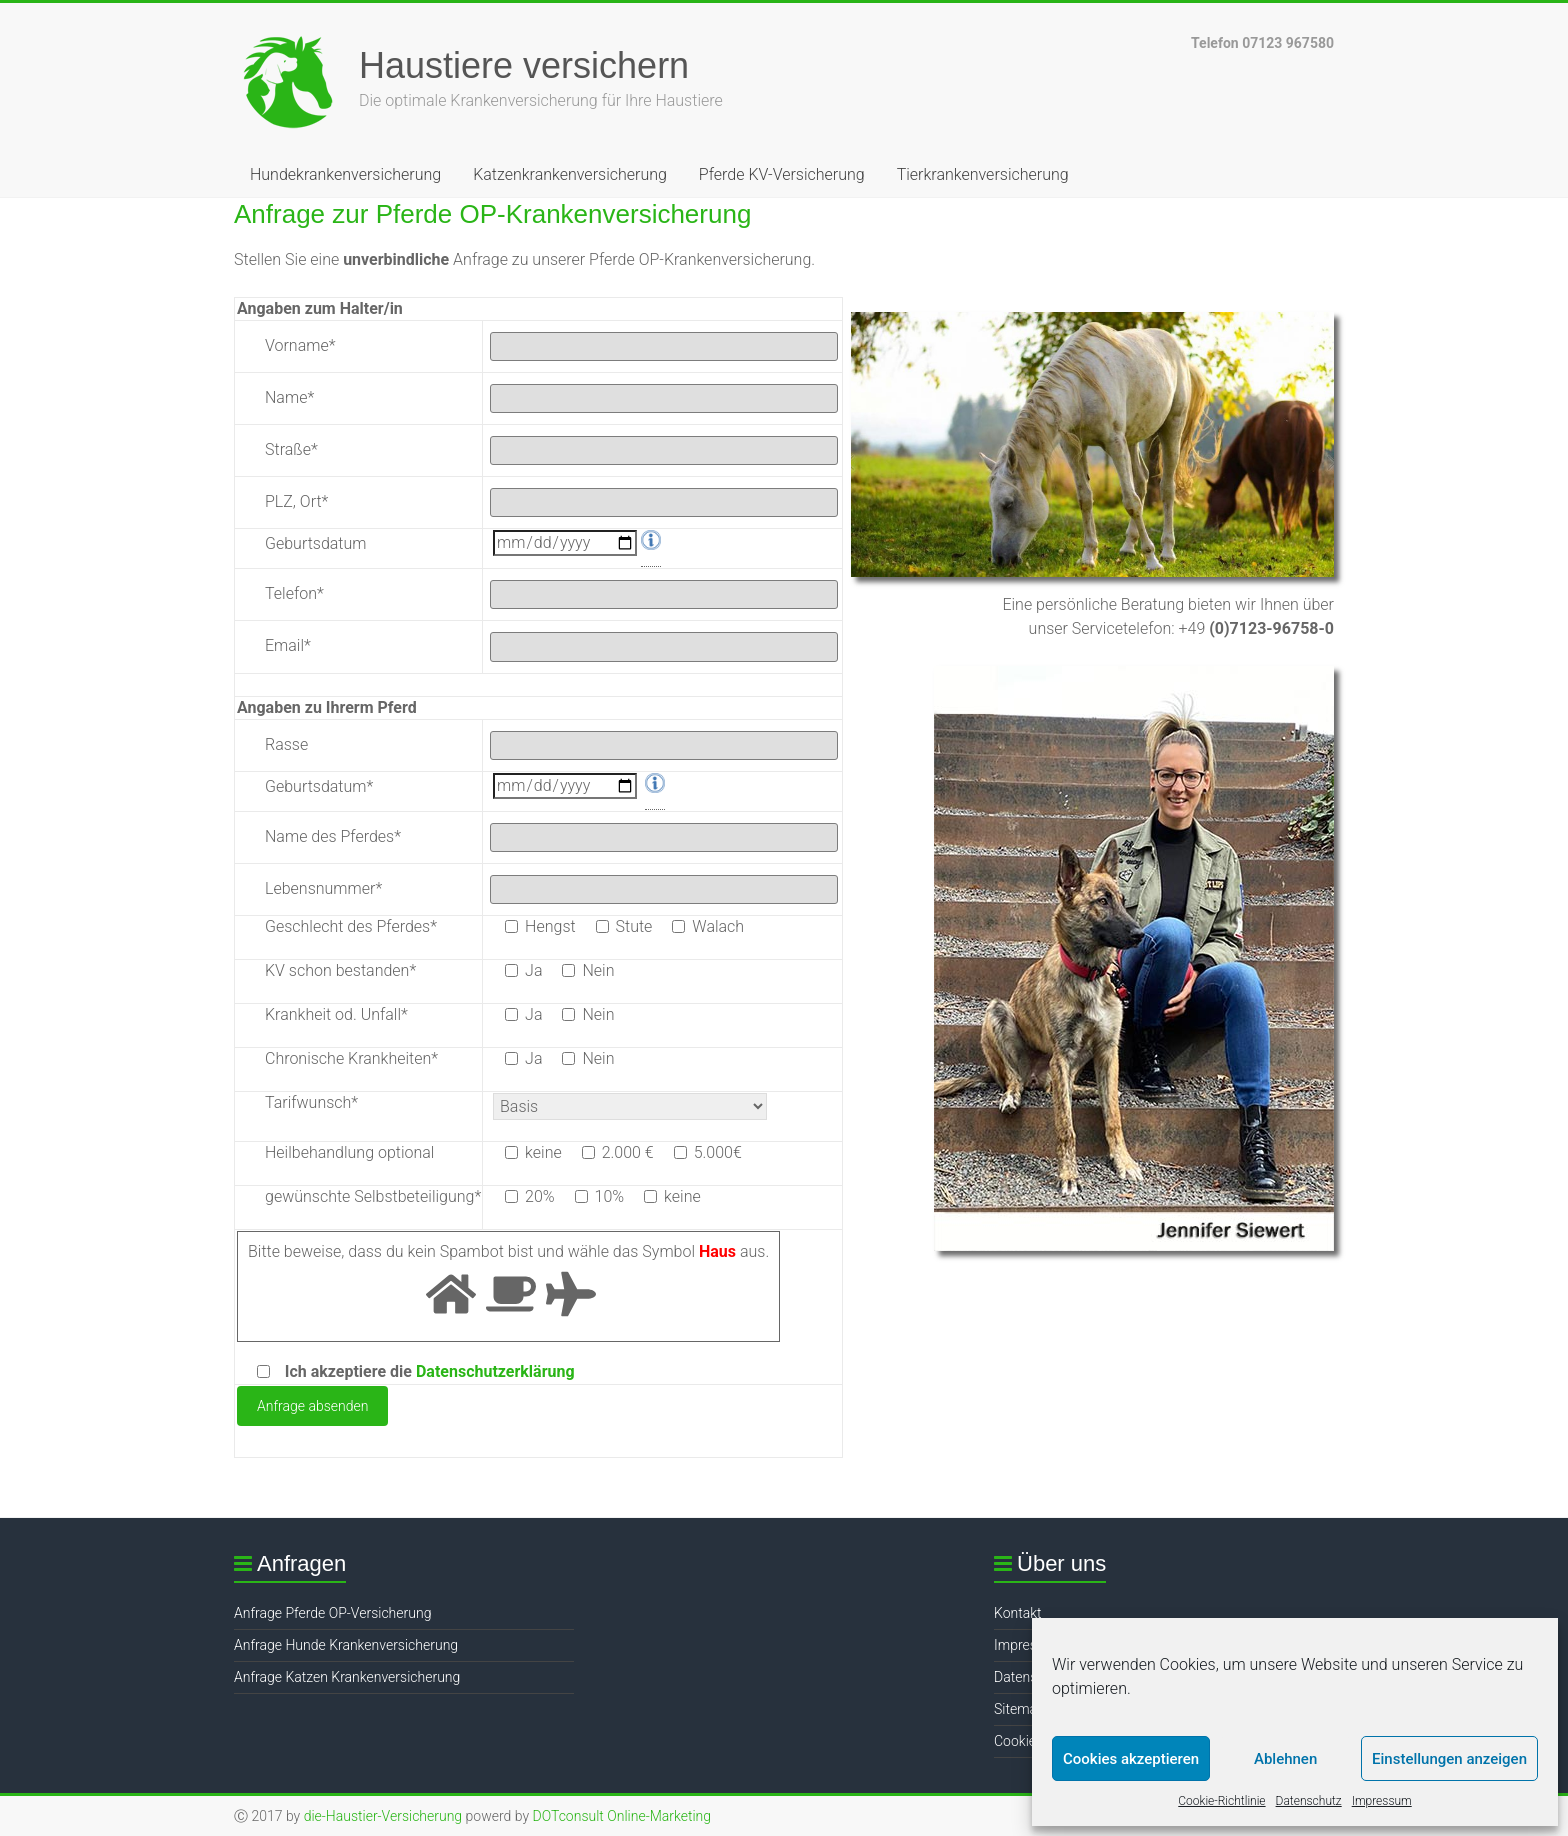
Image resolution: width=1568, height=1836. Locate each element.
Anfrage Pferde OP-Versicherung (332, 1613)
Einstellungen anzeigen (1449, 1759)
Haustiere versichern (524, 65)
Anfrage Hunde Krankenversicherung (346, 1645)
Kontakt (1018, 1613)
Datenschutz (1309, 1801)
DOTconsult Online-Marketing (621, 1816)
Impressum (1382, 1801)
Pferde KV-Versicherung (782, 174)
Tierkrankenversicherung (983, 174)
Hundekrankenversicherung (345, 174)
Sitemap (1019, 1709)
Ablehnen (1285, 1759)
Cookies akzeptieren (1131, 1759)
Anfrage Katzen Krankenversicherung (347, 1677)
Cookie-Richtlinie (1221, 1801)
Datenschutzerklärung (495, 1371)
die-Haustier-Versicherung (383, 1816)
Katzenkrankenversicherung (570, 174)
